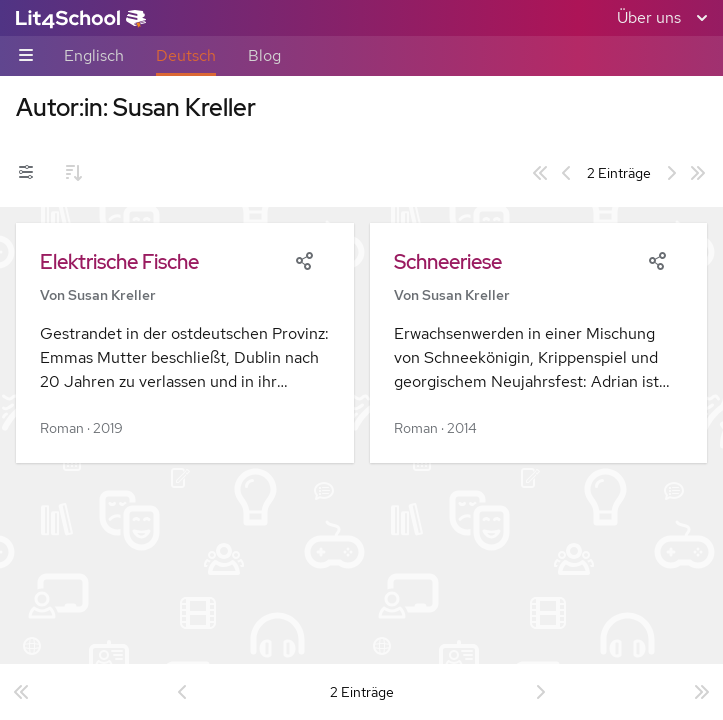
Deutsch (186, 55)
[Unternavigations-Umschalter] (26, 56)
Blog (264, 55)
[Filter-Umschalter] (26, 173)
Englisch (94, 55)
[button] (185, 343)
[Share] (304, 259)
